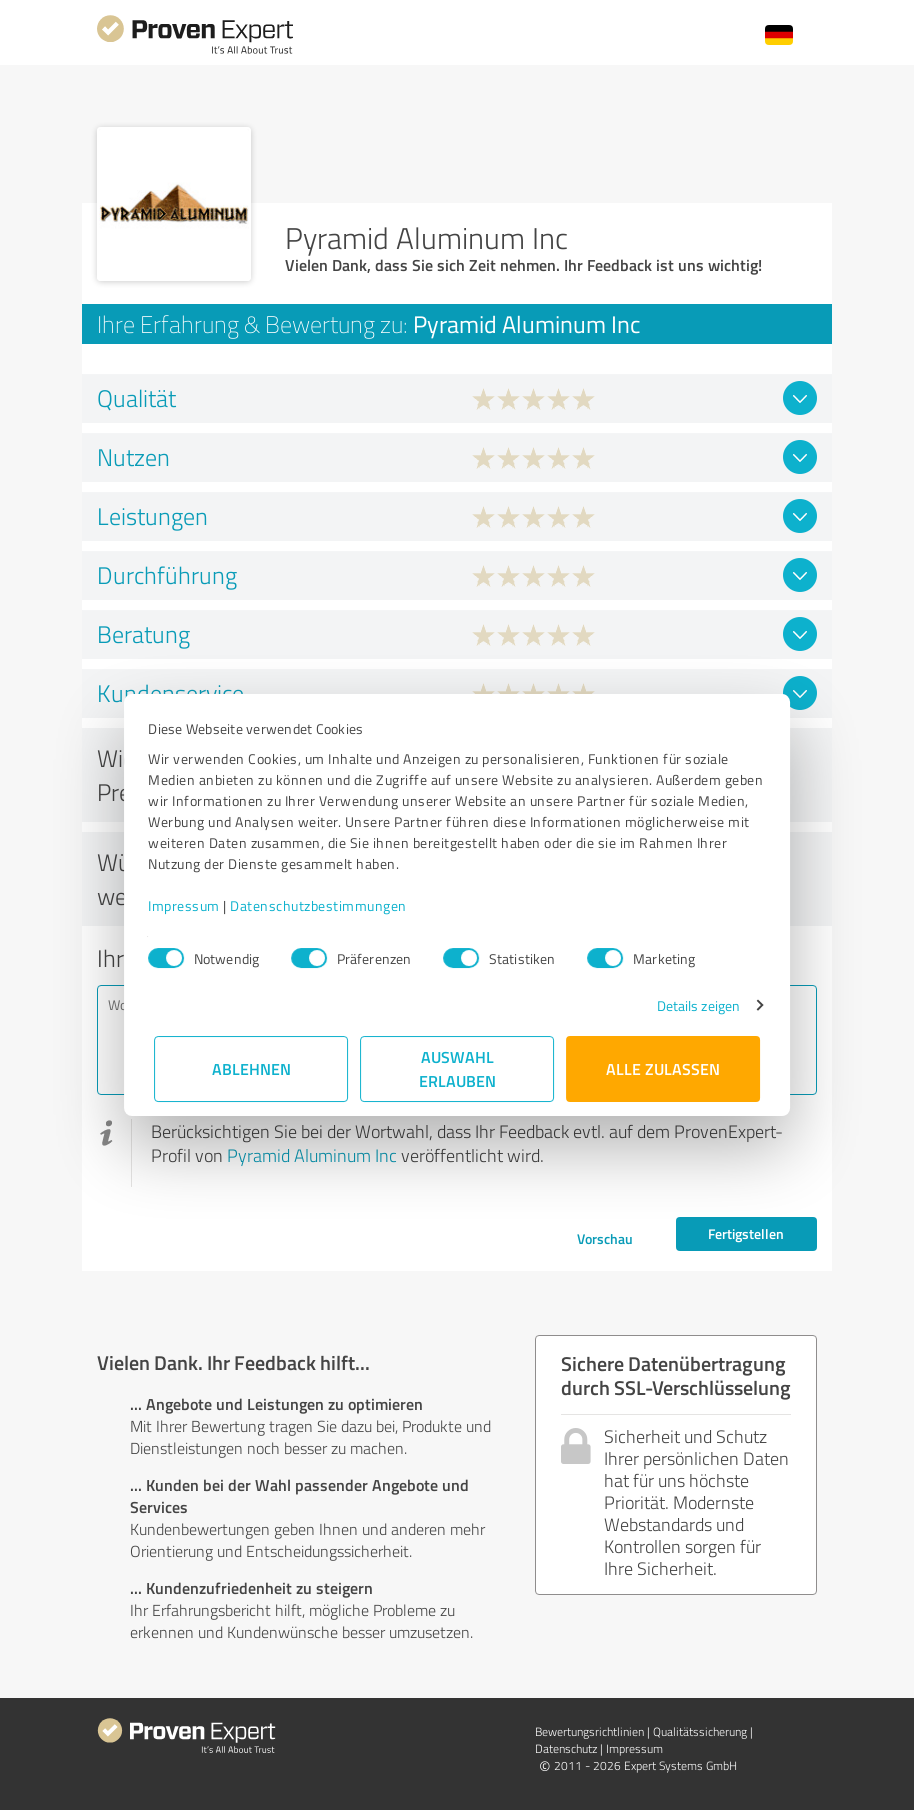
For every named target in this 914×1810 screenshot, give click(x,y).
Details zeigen (692, 1005)
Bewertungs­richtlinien (589, 1731)
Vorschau (605, 1238)
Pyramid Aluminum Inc (312, 1155)
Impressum (190, 905)
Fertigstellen (746, 1233)
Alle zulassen (663, 1068)
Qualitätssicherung (700, 1731)
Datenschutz (566, 1748)
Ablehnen (251, 1068)
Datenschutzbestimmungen (324, 905)
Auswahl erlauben (457, 1068)
